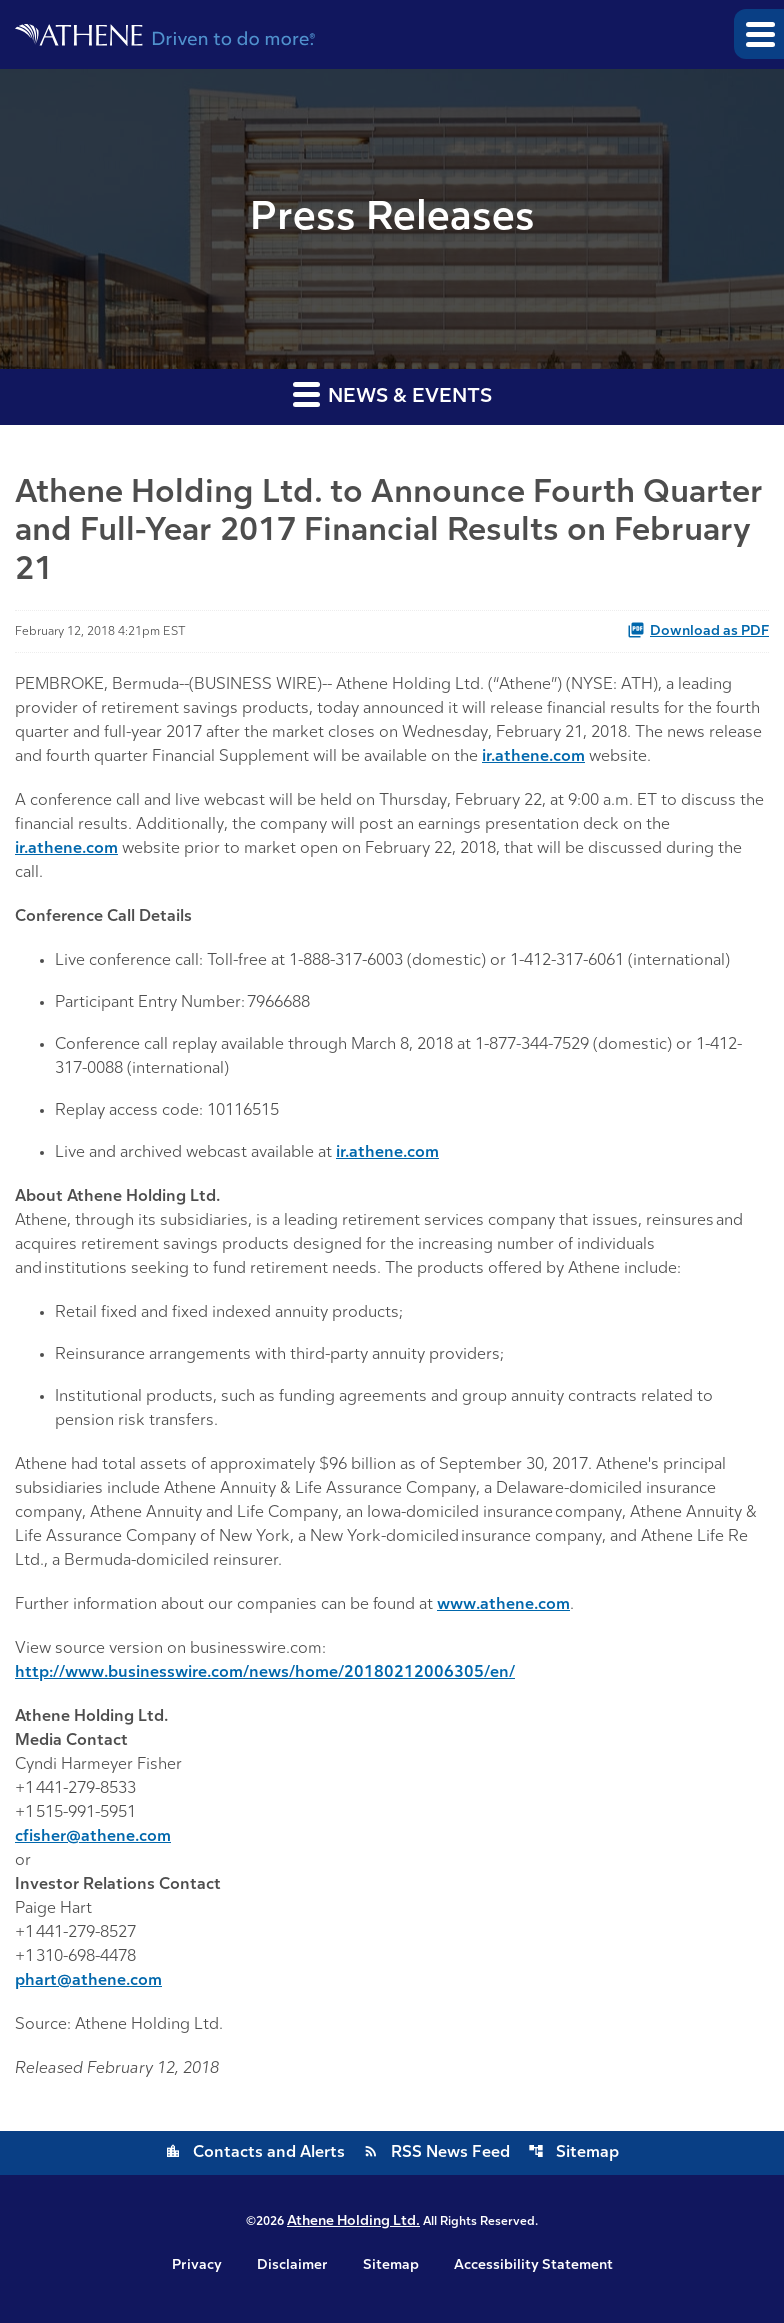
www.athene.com (503, 1605)
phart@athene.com (88, 1981)
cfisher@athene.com (93, 1837)
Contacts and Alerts (255, 2153)
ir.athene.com (533, 757)
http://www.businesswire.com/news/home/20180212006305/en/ (265, 1673)
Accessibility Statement (533, 2266)
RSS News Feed (436, 2153)
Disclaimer (292, 2266)
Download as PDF (698, 630)
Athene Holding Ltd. (353, 2221)
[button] (759, 34)
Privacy (197, 2266)
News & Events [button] (392, 393)
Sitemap (573, 2153)
